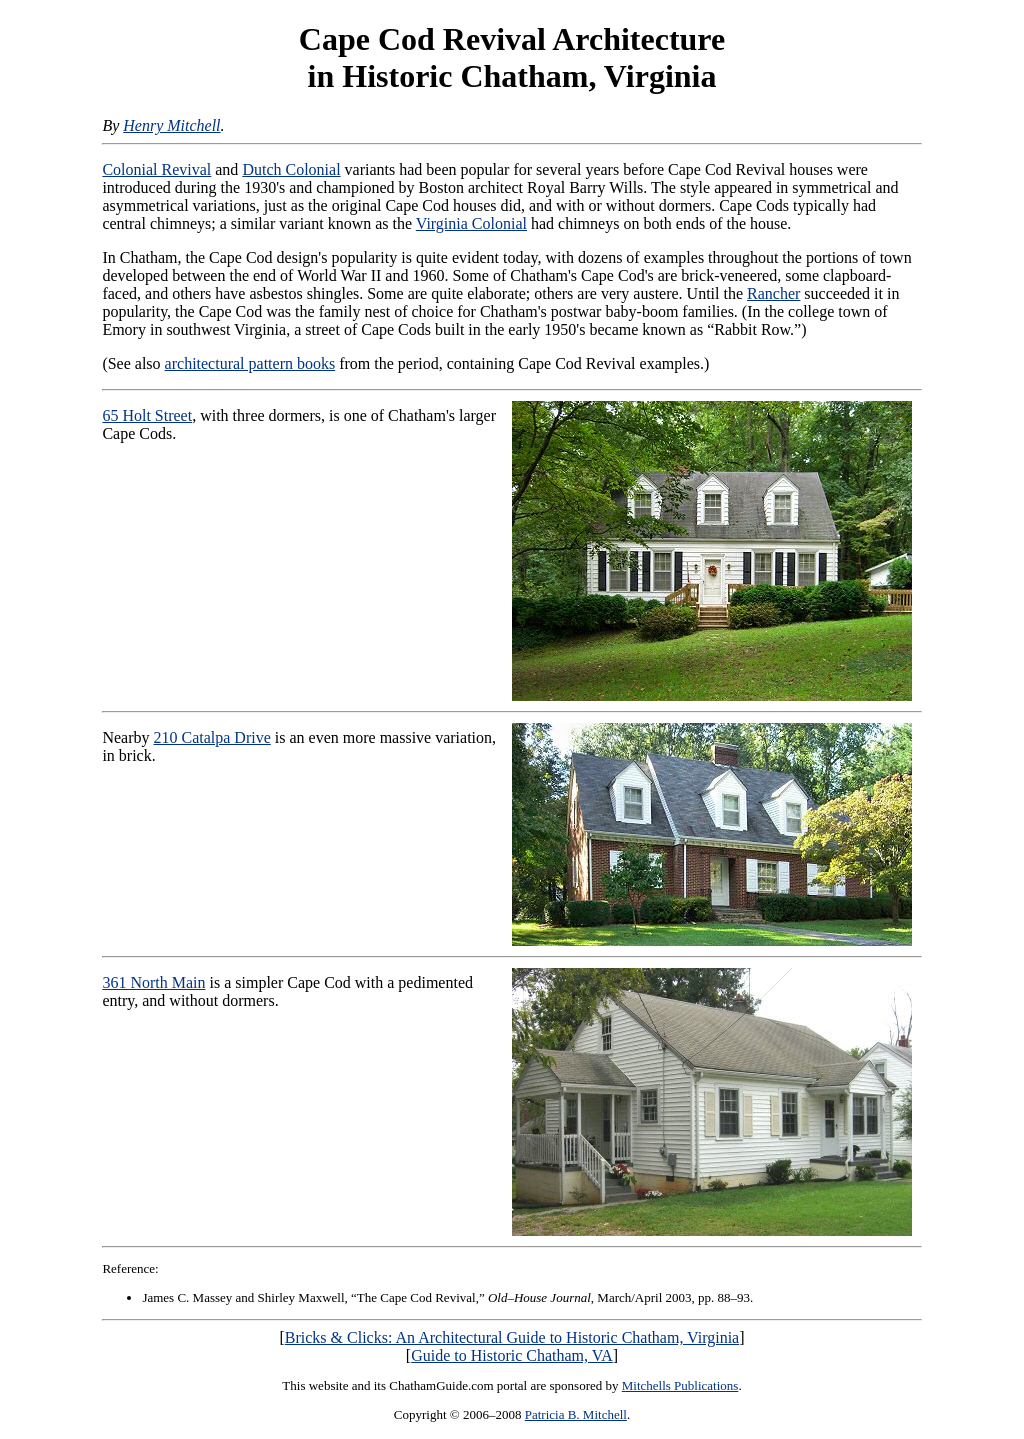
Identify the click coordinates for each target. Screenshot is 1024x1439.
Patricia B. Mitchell (576, 1414)
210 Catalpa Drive (211, 737)
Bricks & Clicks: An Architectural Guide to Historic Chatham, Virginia (512, 1337)
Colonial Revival (156, 169)
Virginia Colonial (471, 223)
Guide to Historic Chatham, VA (512, 1355)
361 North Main (153, 982)
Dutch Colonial (291, 169)
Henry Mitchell (171, 125)
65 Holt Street (147, 415)
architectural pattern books (250, 363)
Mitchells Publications (680, 1385)
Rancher (773, 293)
